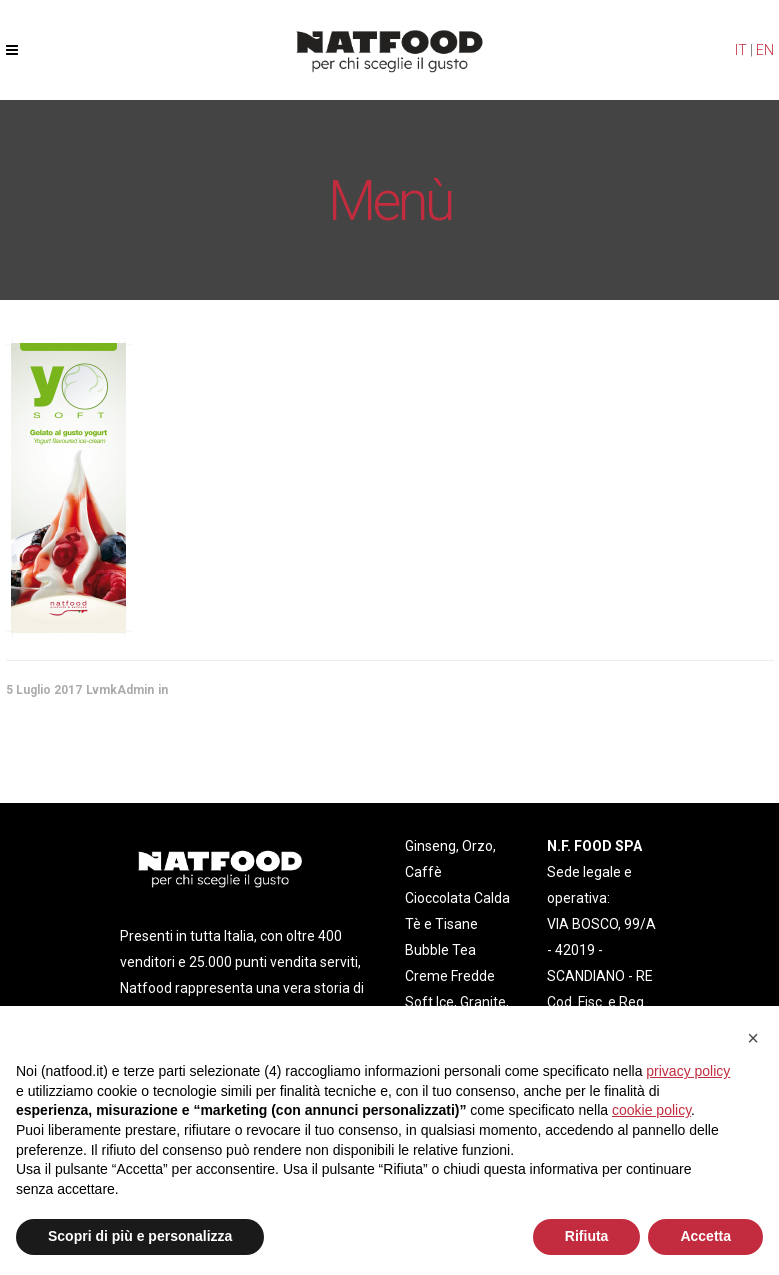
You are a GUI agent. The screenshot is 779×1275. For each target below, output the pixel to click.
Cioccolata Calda (457, 898)
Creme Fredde (450, 976)
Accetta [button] (705, 1236)
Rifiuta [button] (587, 1236)
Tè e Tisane (441, 924)
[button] (753, 1038)
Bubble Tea (440, 950)
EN (765, 50)
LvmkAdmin (120, 690)
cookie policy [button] (651, 1110)
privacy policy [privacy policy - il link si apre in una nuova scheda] (688, 1071)
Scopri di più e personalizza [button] (140, 1236)
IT (741, 50)
